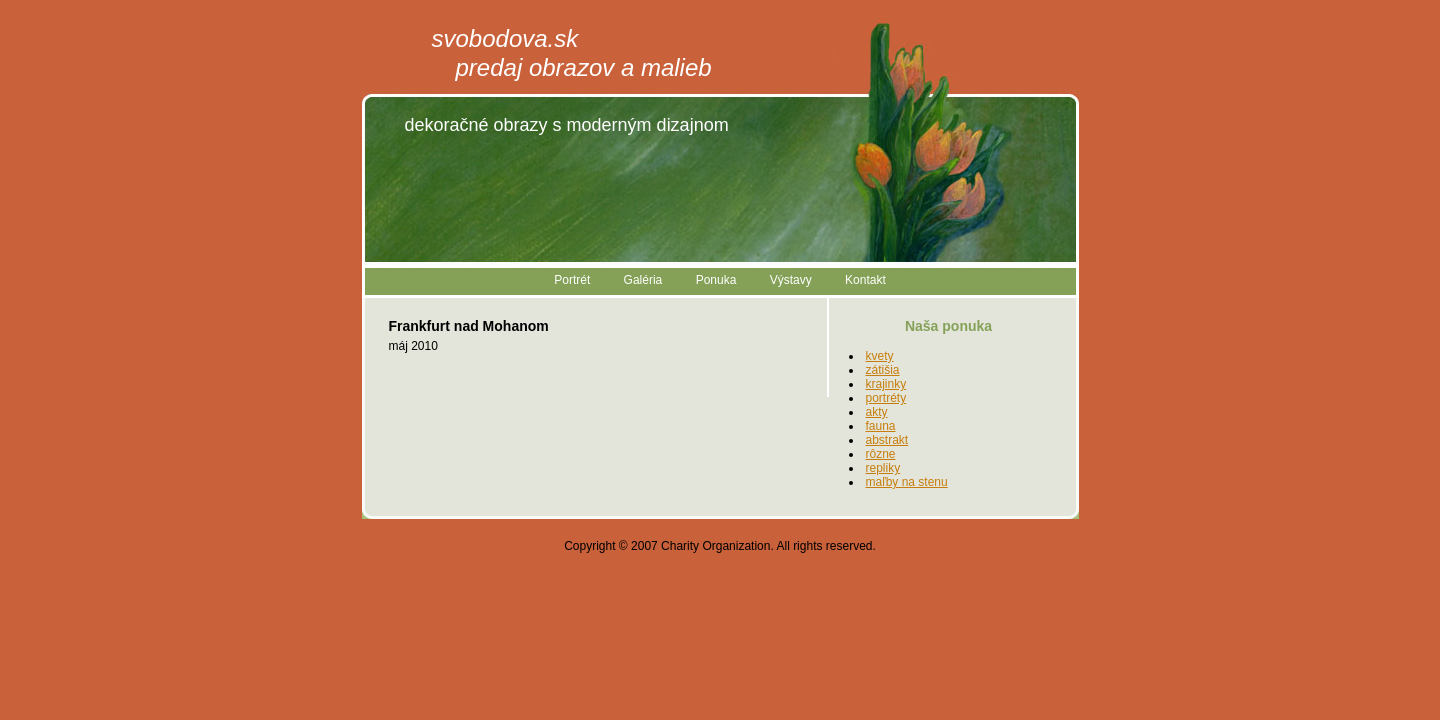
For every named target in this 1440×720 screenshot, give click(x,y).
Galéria (643, 280)
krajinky (886, 384)
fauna (881, 426)
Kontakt (865, 280)
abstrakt (887, 440)
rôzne (881, 454)
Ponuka (716, 280)
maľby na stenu (907, 482)
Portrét (572, 280)
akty (877, 412)
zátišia (883, 370)
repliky (883, 468)
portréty (886, 398)
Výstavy (791, 280)
